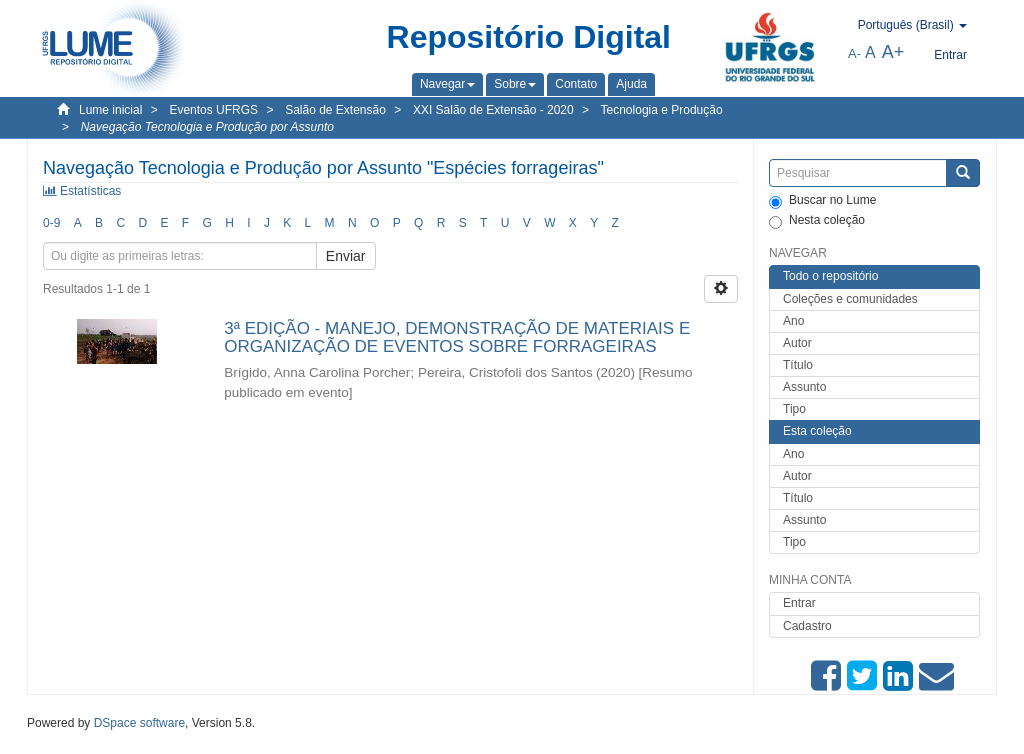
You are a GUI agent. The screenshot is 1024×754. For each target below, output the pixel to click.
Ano (793, 321)
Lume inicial (110, 110)
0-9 (51, 223)
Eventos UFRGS (213, 110)
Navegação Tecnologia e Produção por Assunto (207, 127)
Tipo (794, 409)
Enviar (346, 256)
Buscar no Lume (822, 201)
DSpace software (139, 723)
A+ (893, 52)
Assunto (804, 387)
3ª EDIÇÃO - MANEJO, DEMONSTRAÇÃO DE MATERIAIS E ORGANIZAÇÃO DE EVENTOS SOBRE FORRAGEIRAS (457, 338)
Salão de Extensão (335, 110)
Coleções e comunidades (850, 299)
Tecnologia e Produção (662, 110)
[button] (447, 84)
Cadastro (807, 626)
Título (798, 365)
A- (854, 53)
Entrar (799, 603)
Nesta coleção (817, 221)
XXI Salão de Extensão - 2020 (493, 110)
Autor (797, 343)
